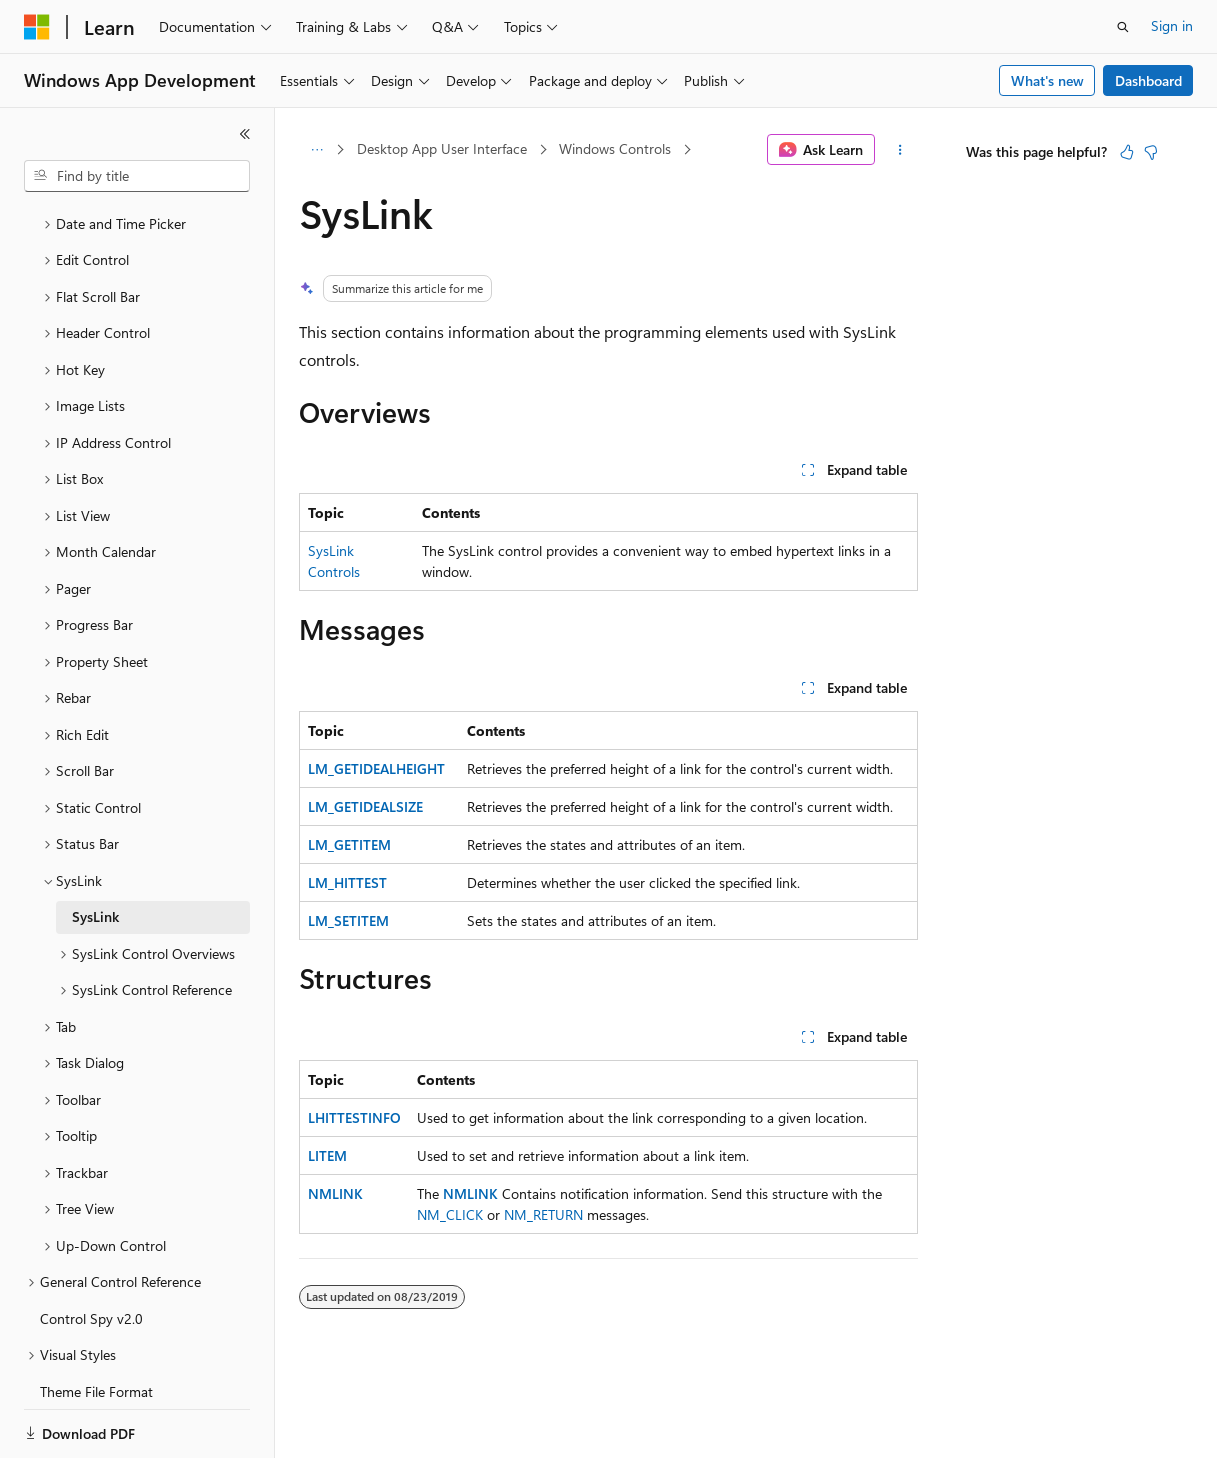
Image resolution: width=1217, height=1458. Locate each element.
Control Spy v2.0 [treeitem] (91, 1249)
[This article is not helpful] (1151, 152)
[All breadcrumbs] (316, 150)
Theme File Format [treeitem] (96, 1322)
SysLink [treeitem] (95, 847)
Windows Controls (615, 148)
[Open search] (1123, 27)
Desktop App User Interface (442, 148)
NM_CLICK (450, 1214)
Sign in (1172, 25)
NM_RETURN (543, 1214)
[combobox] (137, 176)
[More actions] (900, 150)
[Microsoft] (37, 27)
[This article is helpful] (1127, 152)
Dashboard (1148, 80)
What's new (1047, 80)
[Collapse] (245, 134)
